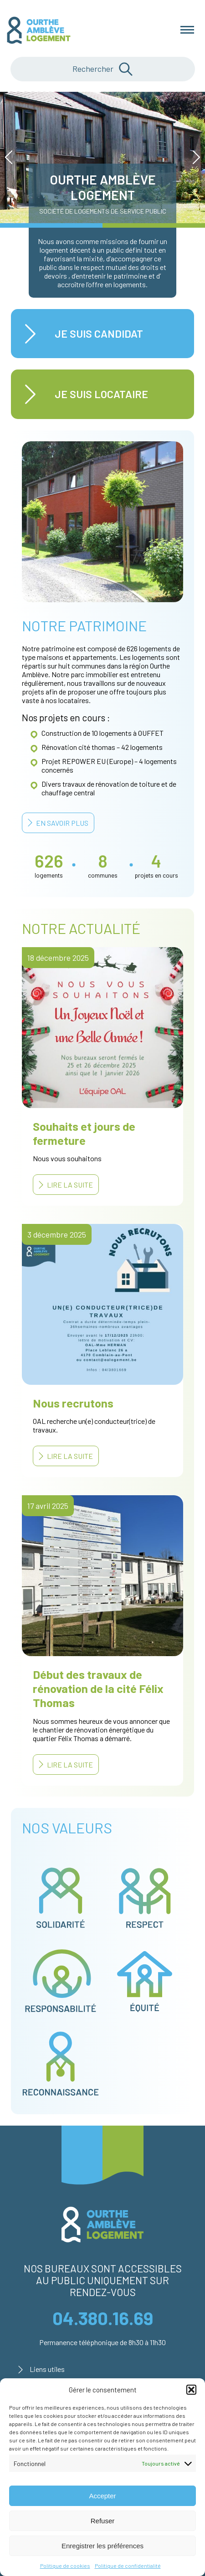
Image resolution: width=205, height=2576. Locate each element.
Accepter (102, 2496)
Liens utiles (47, 2369)
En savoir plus (62, 823)
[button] (191, 2389)
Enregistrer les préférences (103, 2546)
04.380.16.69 (102, 2318)
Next (193, 157)
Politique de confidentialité (128, 2565)
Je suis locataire (101, 394)
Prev (12, 157)
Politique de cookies (65, 2565)
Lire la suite (70, 1184)
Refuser (103, 2521)
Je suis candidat (99, 333)
